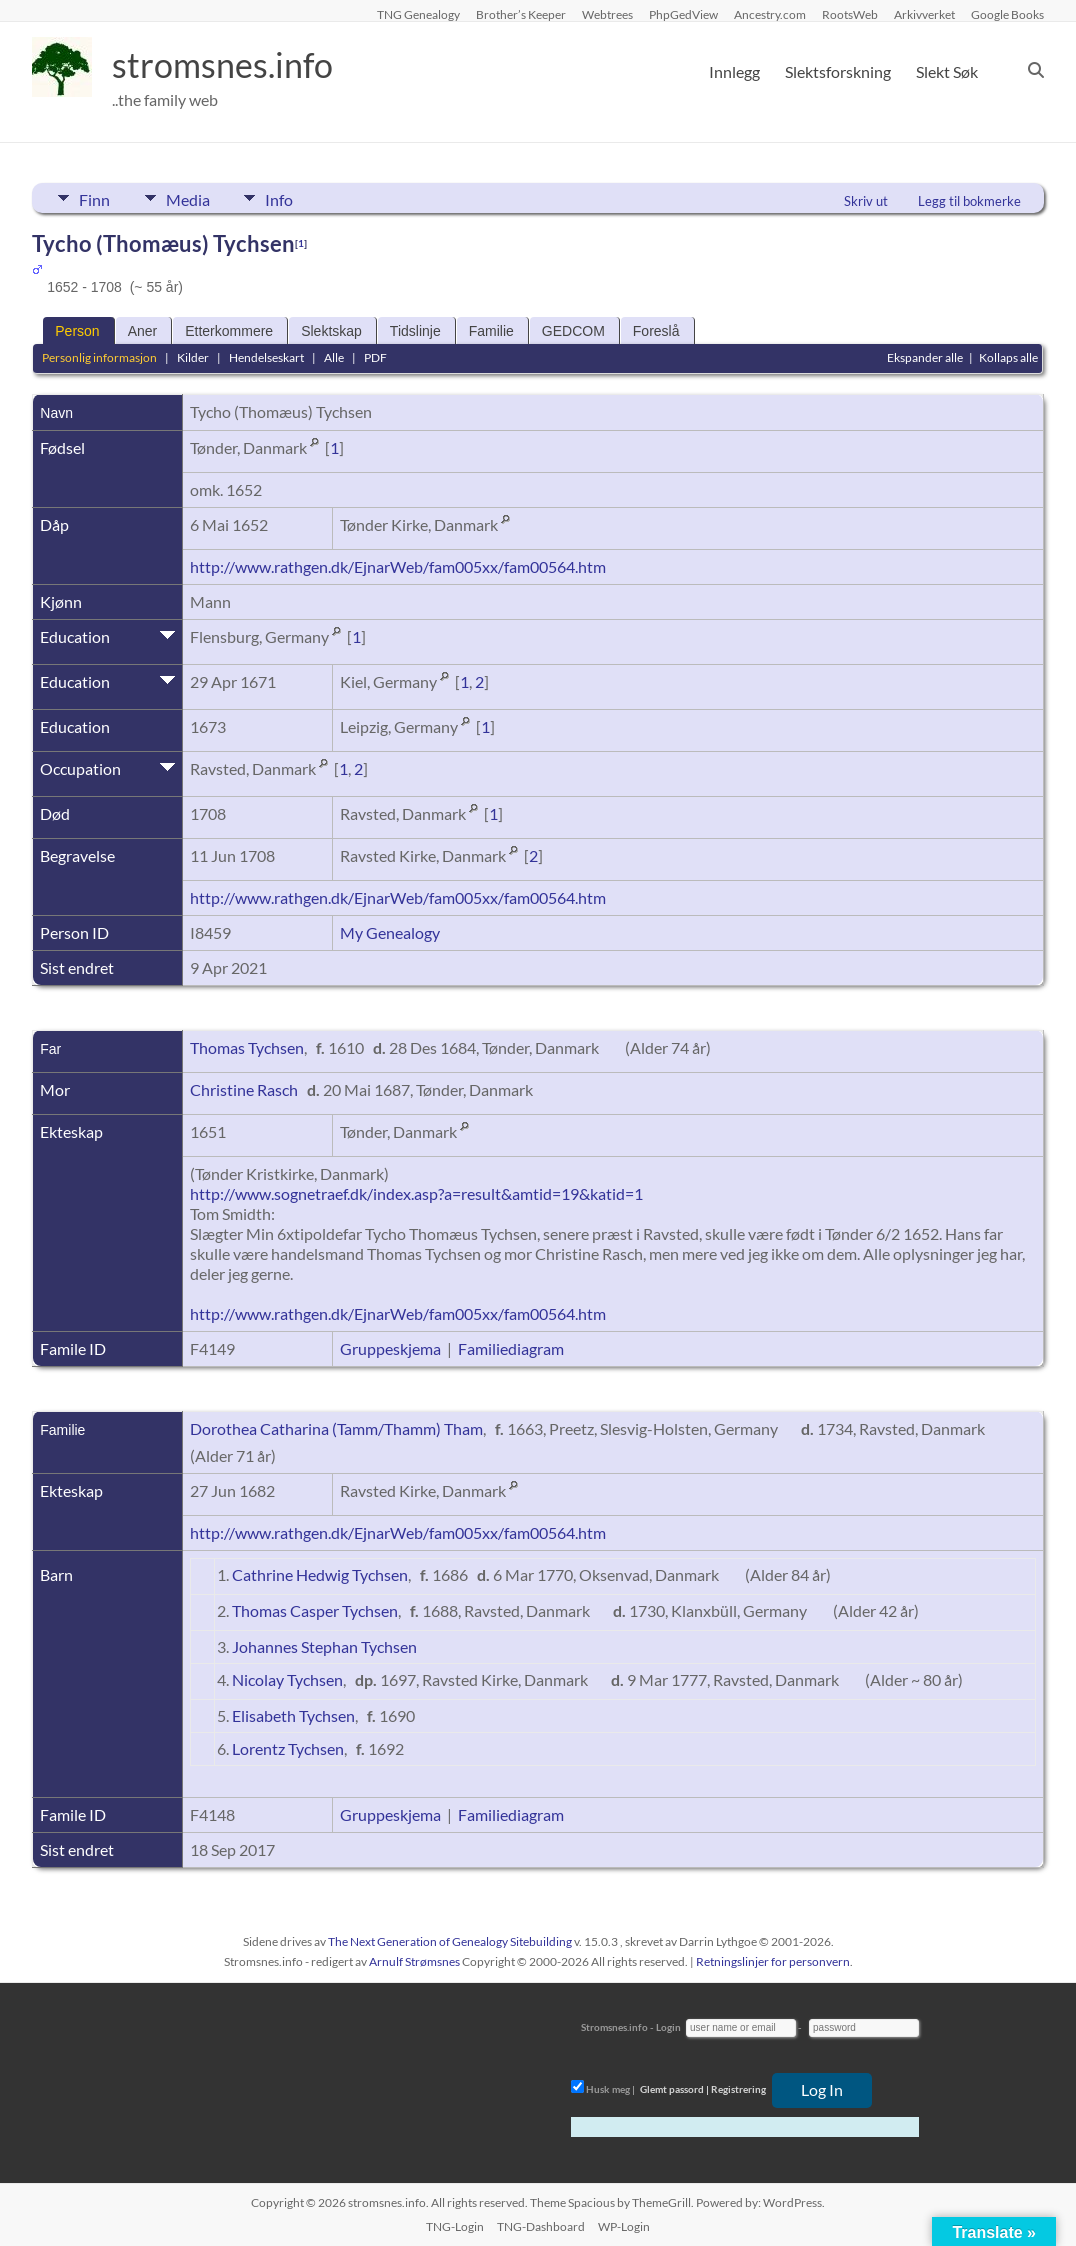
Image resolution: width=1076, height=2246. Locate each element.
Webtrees (607, 14)
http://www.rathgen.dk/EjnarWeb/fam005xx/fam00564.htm (398, 566)
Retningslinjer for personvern (773, 1961)
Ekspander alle (925, 357)
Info (288, 198)
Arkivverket (924, 14)
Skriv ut (866, 201)
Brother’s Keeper (521, 14)
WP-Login (624, 2226)
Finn (94, 198)
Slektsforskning (838, 71)
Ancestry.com (770, 14)
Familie (491, 331)
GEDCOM (573, 331)
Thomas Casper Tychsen (315, 1610)
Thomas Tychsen (247, 1047)
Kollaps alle (1008, 357)
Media (192, 198)
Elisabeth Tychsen (293, 1715)
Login (668, 2027)
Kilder (193, 357)
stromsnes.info (229, 65)
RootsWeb (850, 14)
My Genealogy (390, 932)
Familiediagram (511, 1348)
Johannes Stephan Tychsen (324, 1646)
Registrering (738, 2089)
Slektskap (331, 331)
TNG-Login (455, 2226)
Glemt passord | (674, 2089)
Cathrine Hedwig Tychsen (320, 1574)
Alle (334, 357)
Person (77, 331)
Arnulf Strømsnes (414, 1961)
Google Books (1007, 14)
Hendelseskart (266, 357)
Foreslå (656, 331)
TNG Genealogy (418, 14)
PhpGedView (683, 14)
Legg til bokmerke (969, 201)
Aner (143, 331)
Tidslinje (415, 331)
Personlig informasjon (99, 357)
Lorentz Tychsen (288, 1748)
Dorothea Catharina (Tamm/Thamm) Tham (336, 1428)
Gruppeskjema (390, 1348)
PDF (375, 357)
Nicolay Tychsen (287, 1679)
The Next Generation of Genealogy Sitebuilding (450, 1941)
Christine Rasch (244, 1089)
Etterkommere (229, 331)
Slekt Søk (947, 71)
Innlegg (734, 71)
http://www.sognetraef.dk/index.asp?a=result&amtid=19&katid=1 (416, 1193)
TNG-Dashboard (541, 2226)
